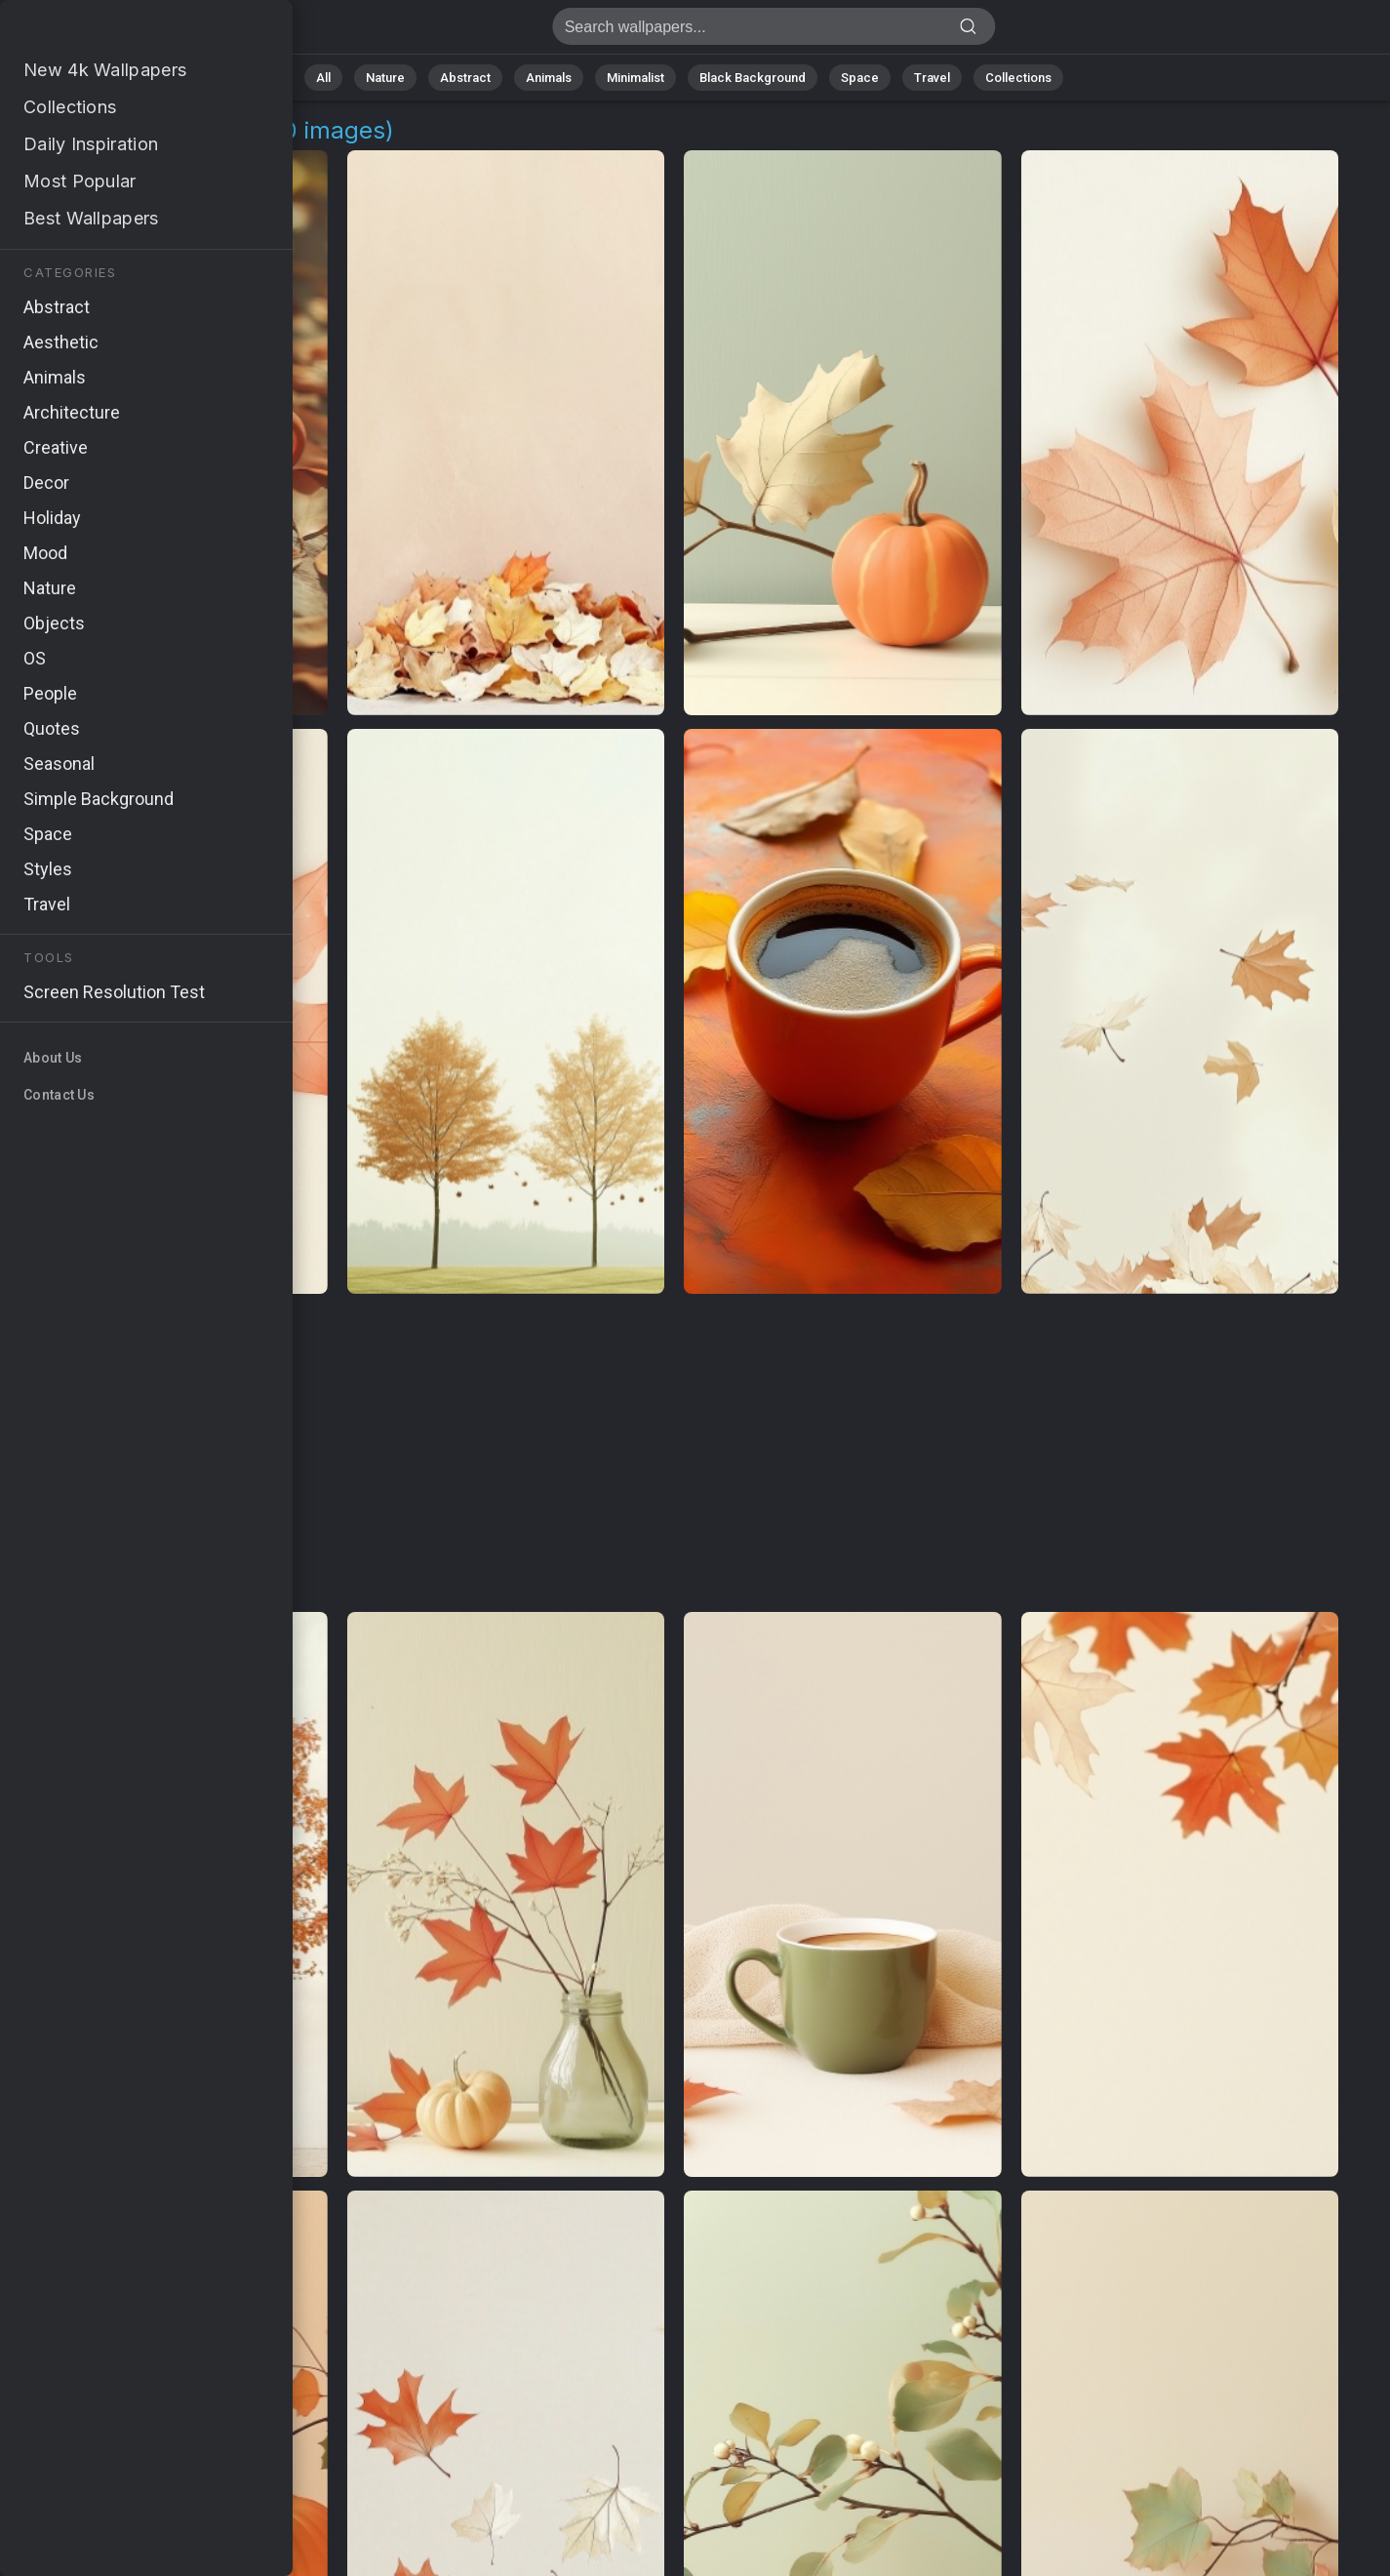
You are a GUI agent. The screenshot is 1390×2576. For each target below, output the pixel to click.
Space (860, 77)
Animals (549, 77)
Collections (1018, 77)
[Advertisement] (674, 1453)
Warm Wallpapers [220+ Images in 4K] (117, 32)
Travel (932, 77)
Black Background (752, 77)
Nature (385, 77)
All (323, 77)
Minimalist (635, 77)
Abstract (465, 77)
